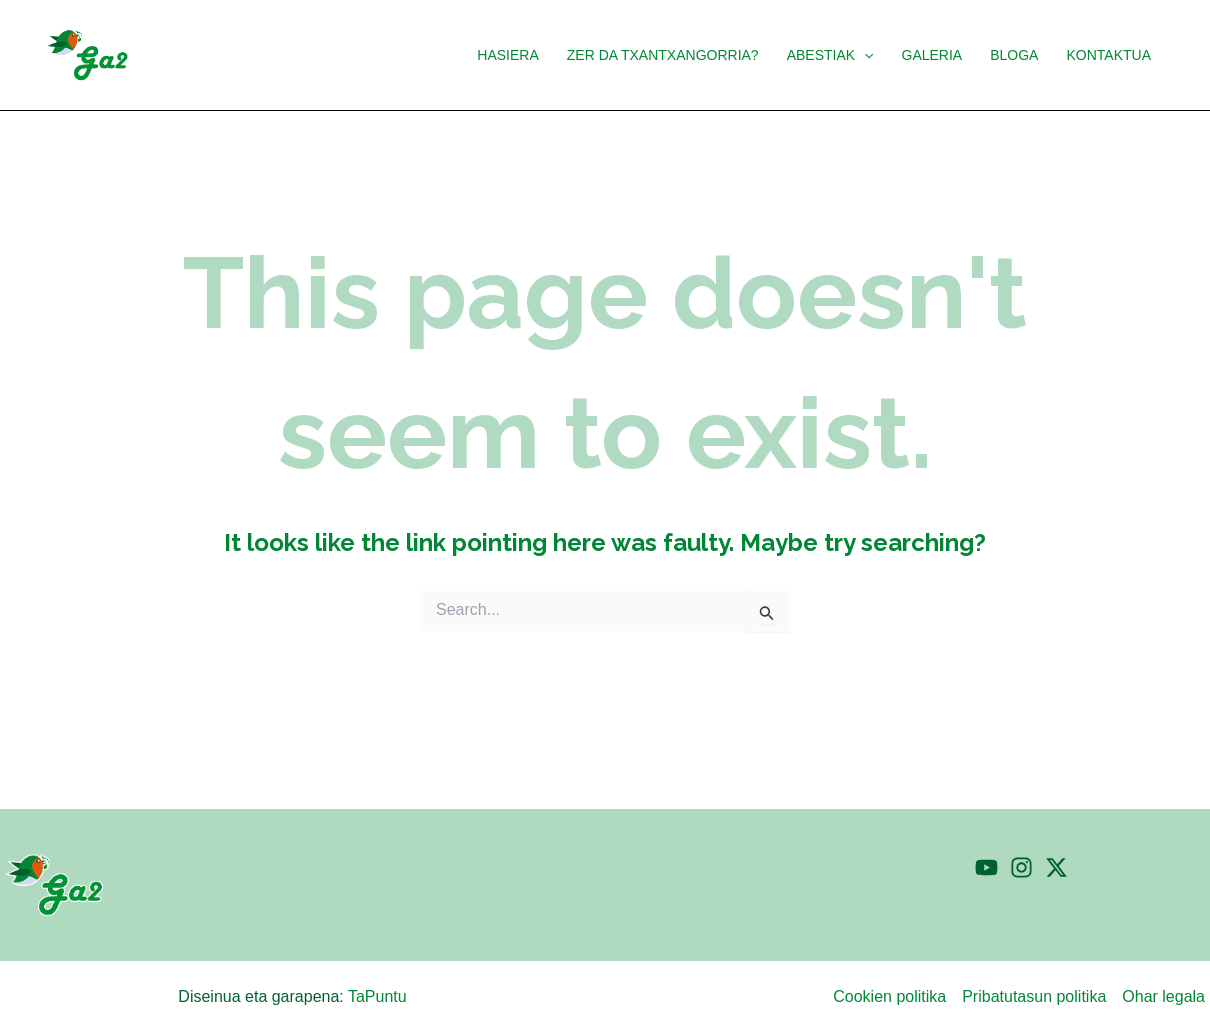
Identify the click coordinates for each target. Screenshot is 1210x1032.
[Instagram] (1021, 867)
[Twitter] (1056, 867)
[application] (864, 55)
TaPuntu (377, 996)
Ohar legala (1163, 996)
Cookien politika (889, 996)
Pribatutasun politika (1034, 996)
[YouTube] (986, 867)
